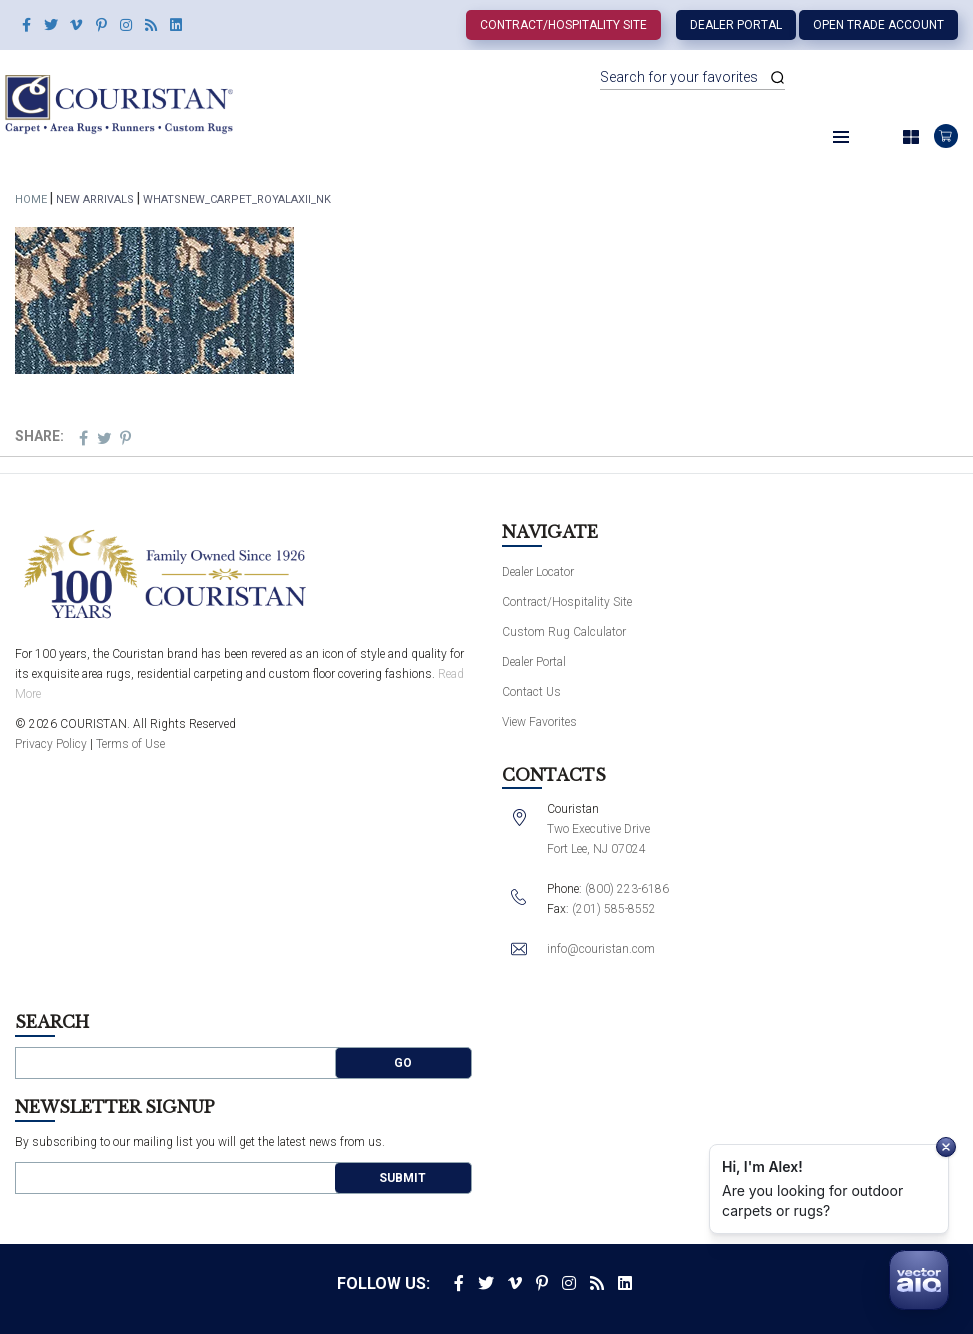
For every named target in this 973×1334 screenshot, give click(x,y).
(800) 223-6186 (627, 889)
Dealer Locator (538, 572)
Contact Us (531, 692)
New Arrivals (95, 199)
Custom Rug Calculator (564, 632)
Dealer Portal (736, 25)
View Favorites (539, 722)
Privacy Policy (51, 744)
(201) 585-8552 (614, 909)
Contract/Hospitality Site (563, 25)
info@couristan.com (601, 949)
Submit (402, 1178)
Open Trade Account (878, 25)
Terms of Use (130, 744)
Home (31, 199)
